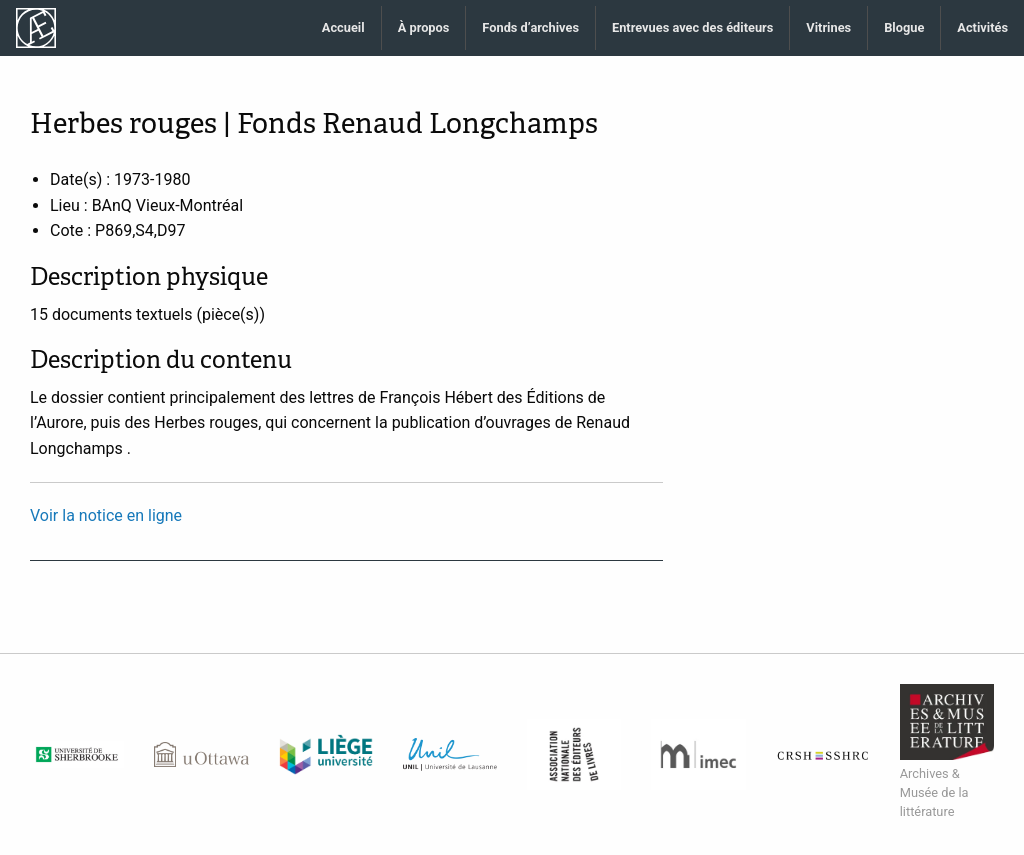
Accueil (343, 27)
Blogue (904, 27)
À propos (424, 27)
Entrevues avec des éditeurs (692, 27)
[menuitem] (344, 28)
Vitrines (828, 27)
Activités (982, 27)
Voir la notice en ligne (106, 515)
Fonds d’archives (530, 27)
